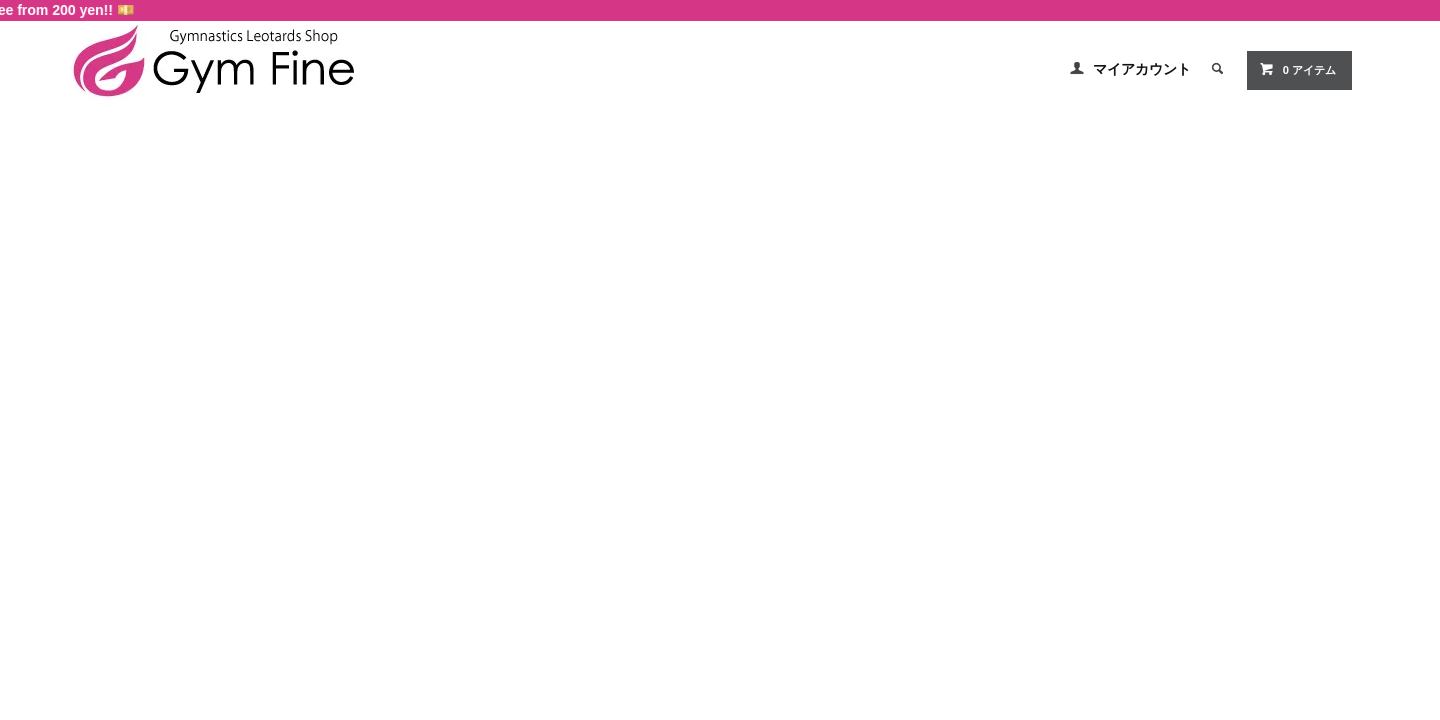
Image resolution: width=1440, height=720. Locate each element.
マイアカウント (1142, 69)
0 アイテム (1297, 69)
